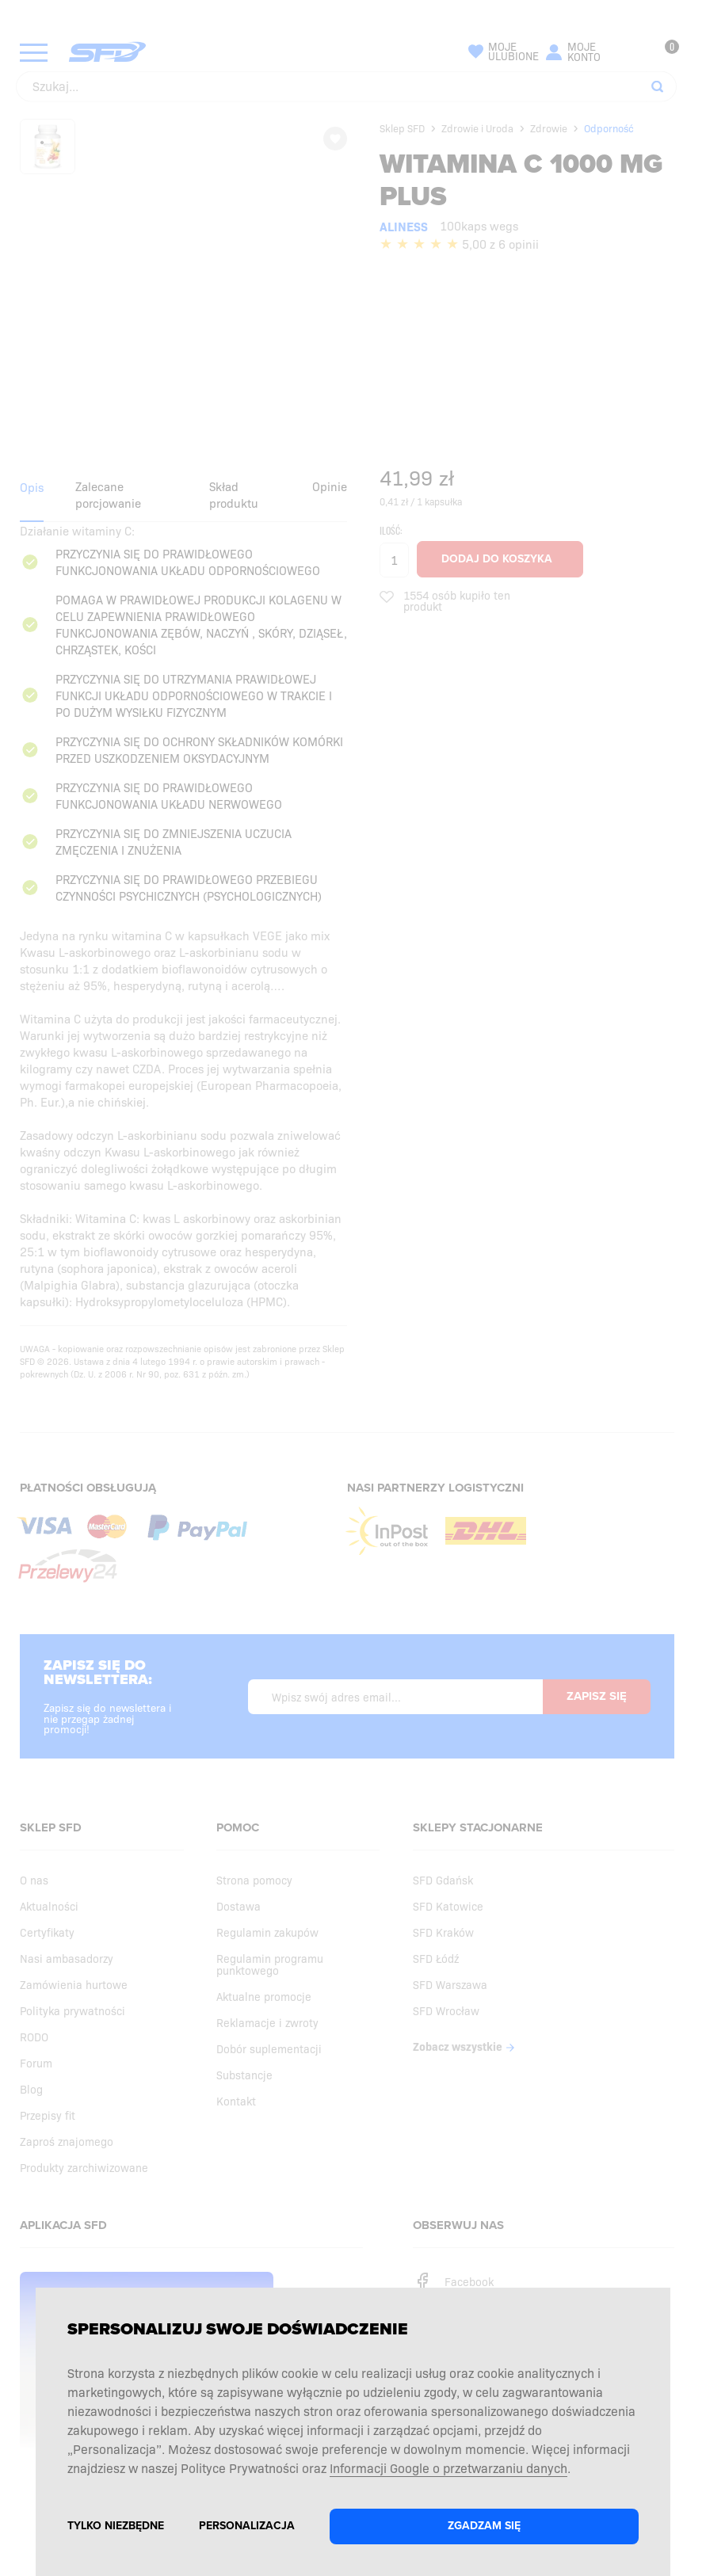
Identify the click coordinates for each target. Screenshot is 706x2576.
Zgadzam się (484, 2525)
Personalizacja (247, 2525)
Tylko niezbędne (115, 2525)
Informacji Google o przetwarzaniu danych (448, 2467)
